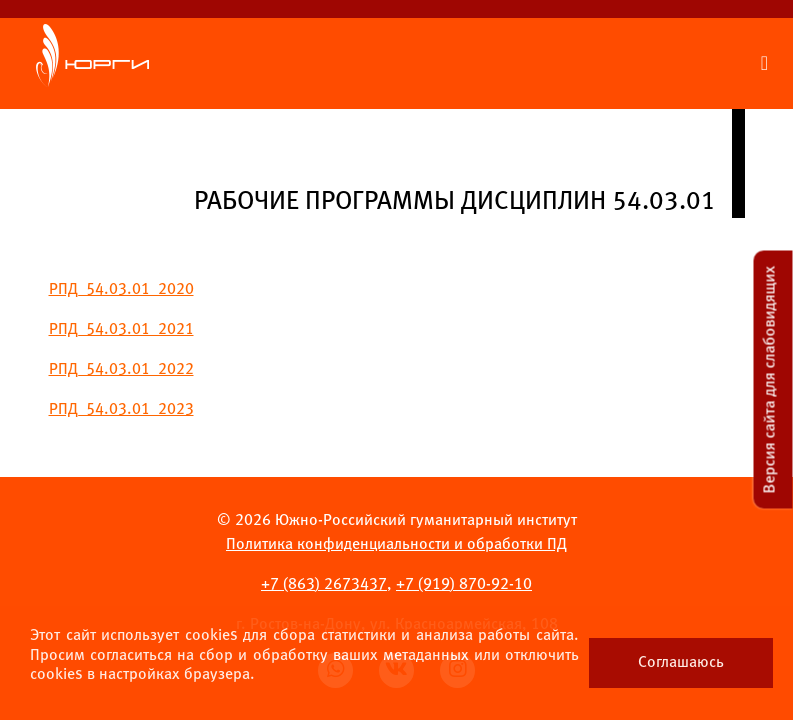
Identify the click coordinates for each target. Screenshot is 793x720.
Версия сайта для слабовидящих (770, 380)
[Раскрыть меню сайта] (764, 64)
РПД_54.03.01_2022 (121, 369)
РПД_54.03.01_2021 (121, 329)
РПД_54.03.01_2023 (121, 409)
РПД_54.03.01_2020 (121, 289)
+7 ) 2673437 (324, 584)
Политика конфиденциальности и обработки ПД (396, 544)
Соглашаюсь (681, 662)
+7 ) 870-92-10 (464, 584)
